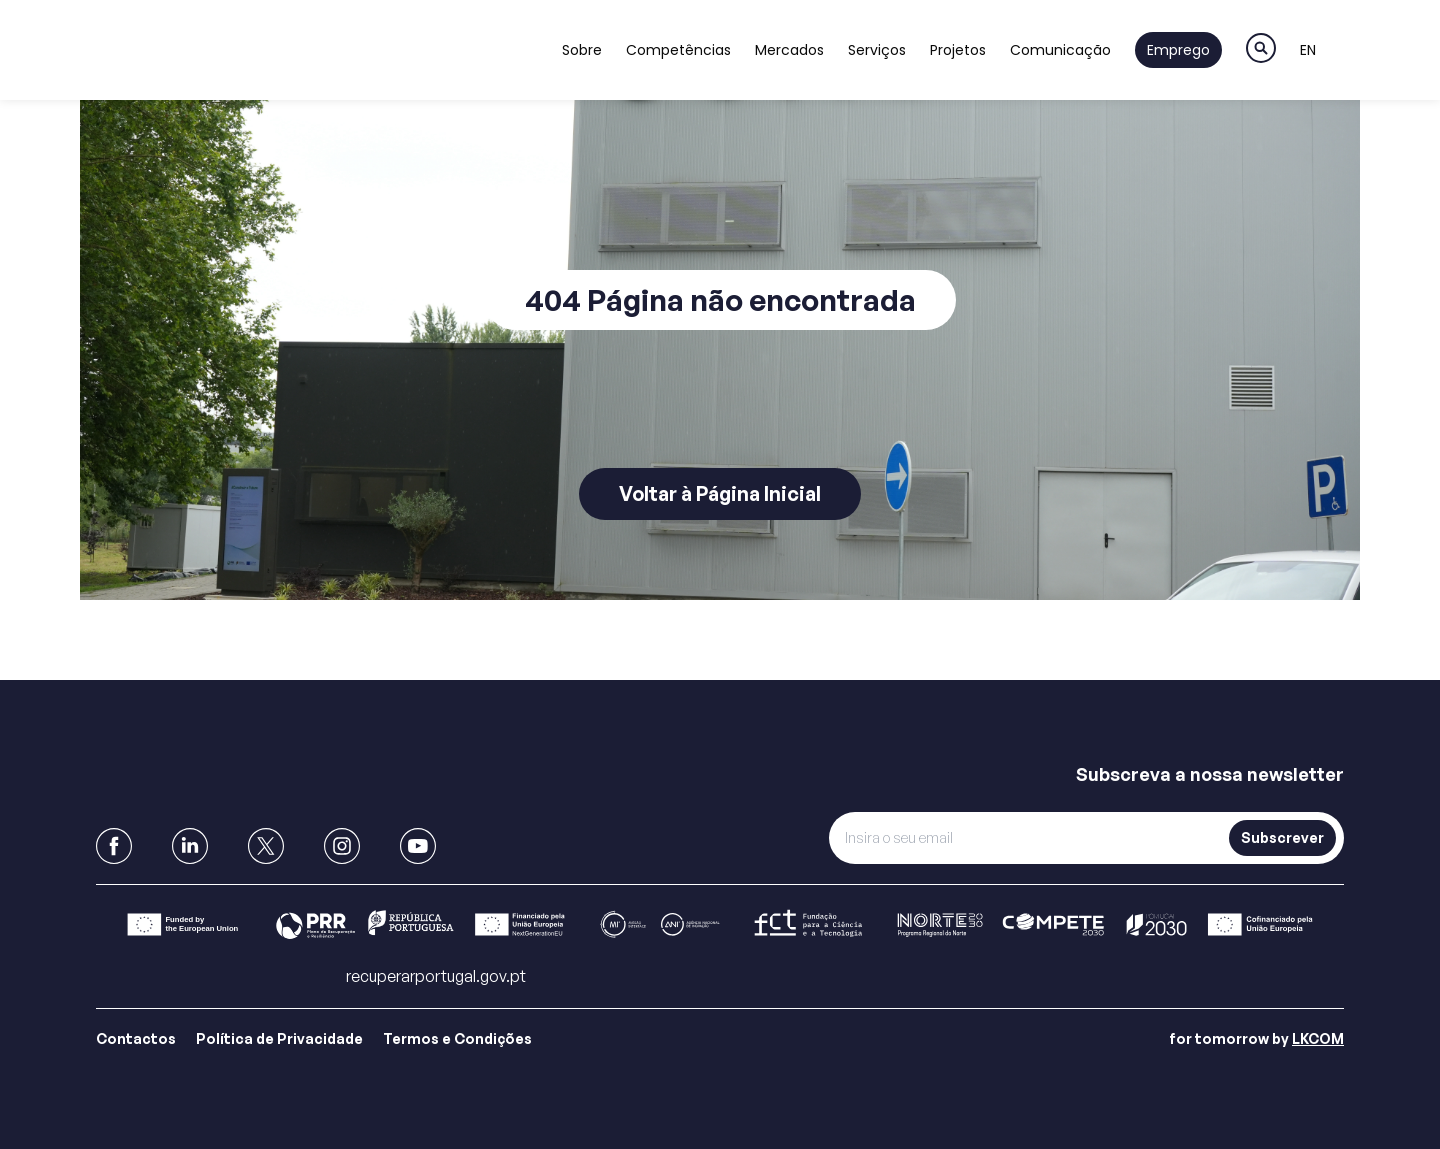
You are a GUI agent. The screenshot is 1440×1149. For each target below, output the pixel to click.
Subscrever (1282, 837)
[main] (720, 340)
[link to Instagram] (342, 846)
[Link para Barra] (720, 924)
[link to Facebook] (114, 846)
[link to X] (266, 846)
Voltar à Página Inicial (720, 493)
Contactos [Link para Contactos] (136, 1038)
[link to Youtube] (418, 846)
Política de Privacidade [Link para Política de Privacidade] (279, 1038)
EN (1308, 50)
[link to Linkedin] (190, 846)
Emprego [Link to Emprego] (1178, 50)
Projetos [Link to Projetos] (958, 50)
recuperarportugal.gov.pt (436, 976)
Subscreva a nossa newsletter (1210, 774)
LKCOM (1318, 1038)
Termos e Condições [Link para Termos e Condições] (457, 1038)
